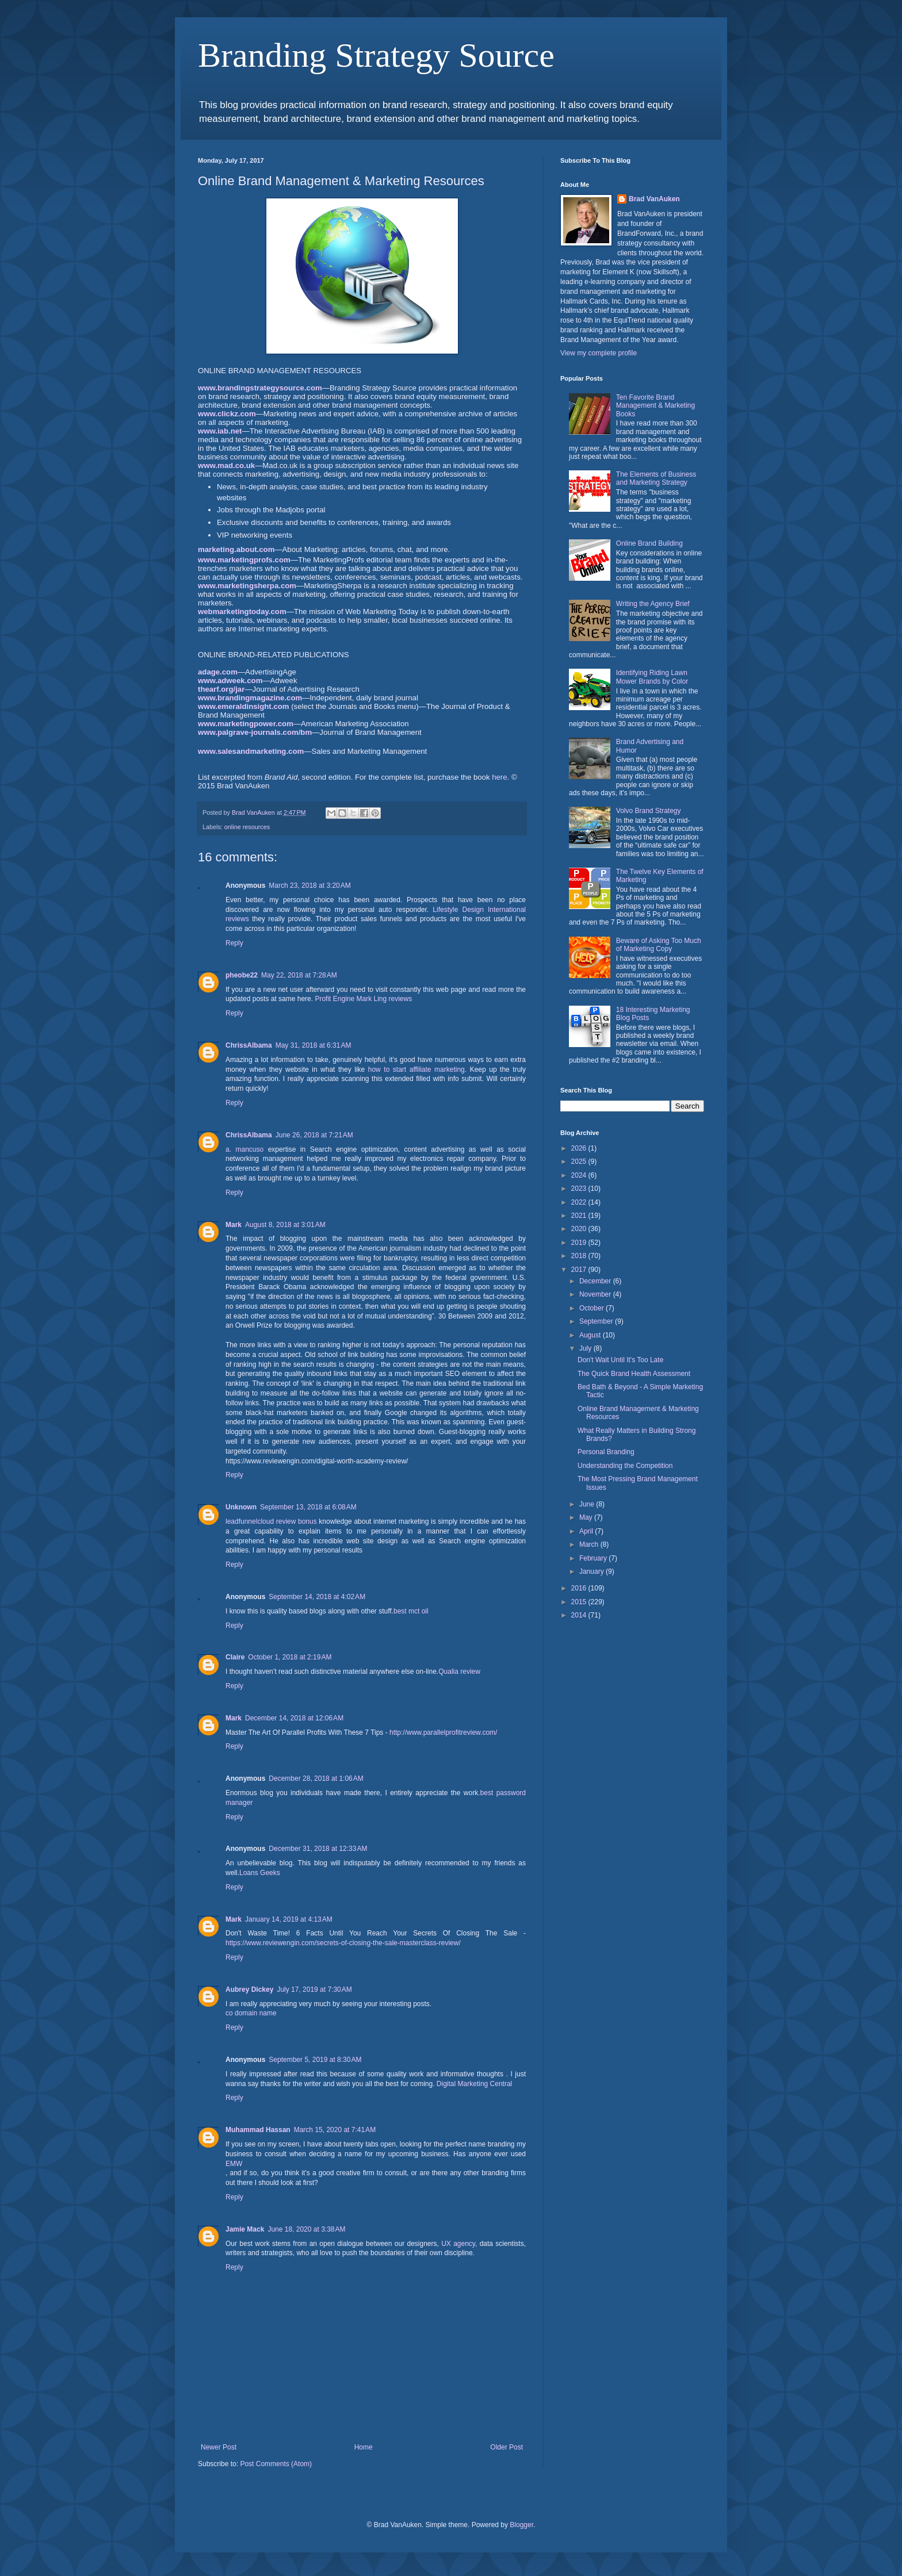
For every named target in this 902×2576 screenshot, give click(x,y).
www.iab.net (220, 431)
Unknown (241, 1507)
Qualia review (459, 1671)
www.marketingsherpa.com (247, 585)
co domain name (251, 2013)
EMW (234, 2164)
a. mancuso (244, 1149)
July (586, 1348)
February (594, 1558)
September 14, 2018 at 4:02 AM (317, 1597)
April (587, 1531)
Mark (234, 1225)
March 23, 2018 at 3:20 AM (309, 885)
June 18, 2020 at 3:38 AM (306, 2229)
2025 (579, 1161)
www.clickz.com (227, 413)
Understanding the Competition (625, 1466)
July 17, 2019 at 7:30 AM (314, 1989)
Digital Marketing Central (474, 2084)
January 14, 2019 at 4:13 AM (288, 1919)
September (597, 1321)
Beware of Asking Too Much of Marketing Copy (658, 945)
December (596, 1281)
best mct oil (411, 1611)
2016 (579, 1588)
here (499, 777)
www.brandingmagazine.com (250, 697)
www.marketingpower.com (245, 723)
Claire (235, 1657)
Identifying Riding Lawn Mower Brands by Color (652, 677)
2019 (579, 1243)
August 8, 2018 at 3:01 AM (285, 1225)
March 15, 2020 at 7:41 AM (335, 2130)
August (591, 1335)
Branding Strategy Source (376, 55)
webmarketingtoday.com (242, 611)
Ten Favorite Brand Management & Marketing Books (655, 405)
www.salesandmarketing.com (251, 751)
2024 (579, 1175)
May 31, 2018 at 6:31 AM (313, 1045)
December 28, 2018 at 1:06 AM (316, 1778)
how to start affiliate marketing (416, 1069)
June (587, 1504)
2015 (579, 1602)
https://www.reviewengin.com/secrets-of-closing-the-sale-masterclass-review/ (343, 1943)
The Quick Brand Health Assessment (634, 1374)
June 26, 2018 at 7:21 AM (314, 1135)
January (592, 1571)
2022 (579, 1202)
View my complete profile (598, 353)
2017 (579, 1270)
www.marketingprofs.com (244, 559)
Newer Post (218, 2447)
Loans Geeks (259, 1873)
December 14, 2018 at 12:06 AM (294, 1718)
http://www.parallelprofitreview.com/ (443, 1732)
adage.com (218, 672)
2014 (579, 1615)
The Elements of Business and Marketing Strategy (656, 478)
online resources (247, 826)
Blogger (521, 2525)
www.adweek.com (230, 680)
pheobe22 (242, 975)
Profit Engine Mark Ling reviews (363, 999)
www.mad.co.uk (226, 465)
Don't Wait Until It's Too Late (620, 1360)
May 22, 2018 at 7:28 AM (299, 975)
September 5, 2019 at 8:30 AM (315, 2060)
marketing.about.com (236, 549)
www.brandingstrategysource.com (260, 388)
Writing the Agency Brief (653, 604)
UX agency (458, 2244)
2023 (579, 1188)
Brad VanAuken (654, 199)
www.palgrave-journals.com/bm (255, 732)
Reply (234, 943)
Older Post (506, 2447)
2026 (579, 1148)
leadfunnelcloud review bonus (271, 1521)
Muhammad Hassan (258, 2130)
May (586, 1517)
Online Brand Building (649, 543)
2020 (579, 1229)
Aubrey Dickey (249, 1989)
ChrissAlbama (249, 1045)
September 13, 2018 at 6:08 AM (308, 1507)
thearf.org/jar (221, 689)
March (590, 1544)
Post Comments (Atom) (276, 2464)
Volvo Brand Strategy (648, 811)
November (596, 1294)
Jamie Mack (245, 2229)
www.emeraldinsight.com (243, 706)
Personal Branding (606, 1452)
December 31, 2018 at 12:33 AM (318, 1849)
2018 (579, 1256)
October (592, 1308)
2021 (579, 1216)
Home (363, 2447)
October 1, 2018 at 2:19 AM (289, 1657)
